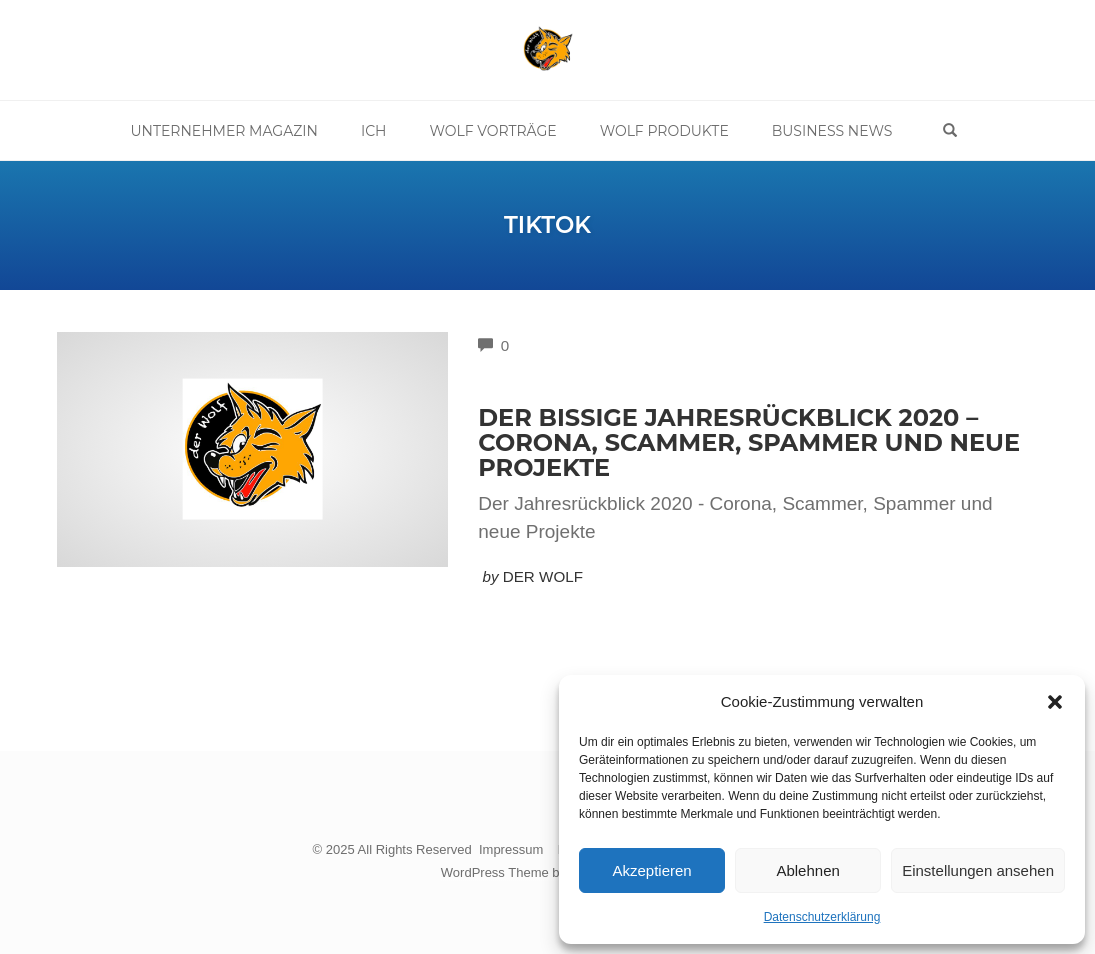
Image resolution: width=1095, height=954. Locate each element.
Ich (374, 131)
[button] (1055, 702)
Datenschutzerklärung (822, 917)
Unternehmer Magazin (224, 131)
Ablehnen (807, 870)
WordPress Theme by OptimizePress (547, 872)
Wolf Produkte (664, 131)
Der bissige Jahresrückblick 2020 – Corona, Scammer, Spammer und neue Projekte (749, 442)
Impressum (511, 849)
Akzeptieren (651, 870)
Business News (832, 131)
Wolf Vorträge (492, 131)
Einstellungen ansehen (978, 870)
